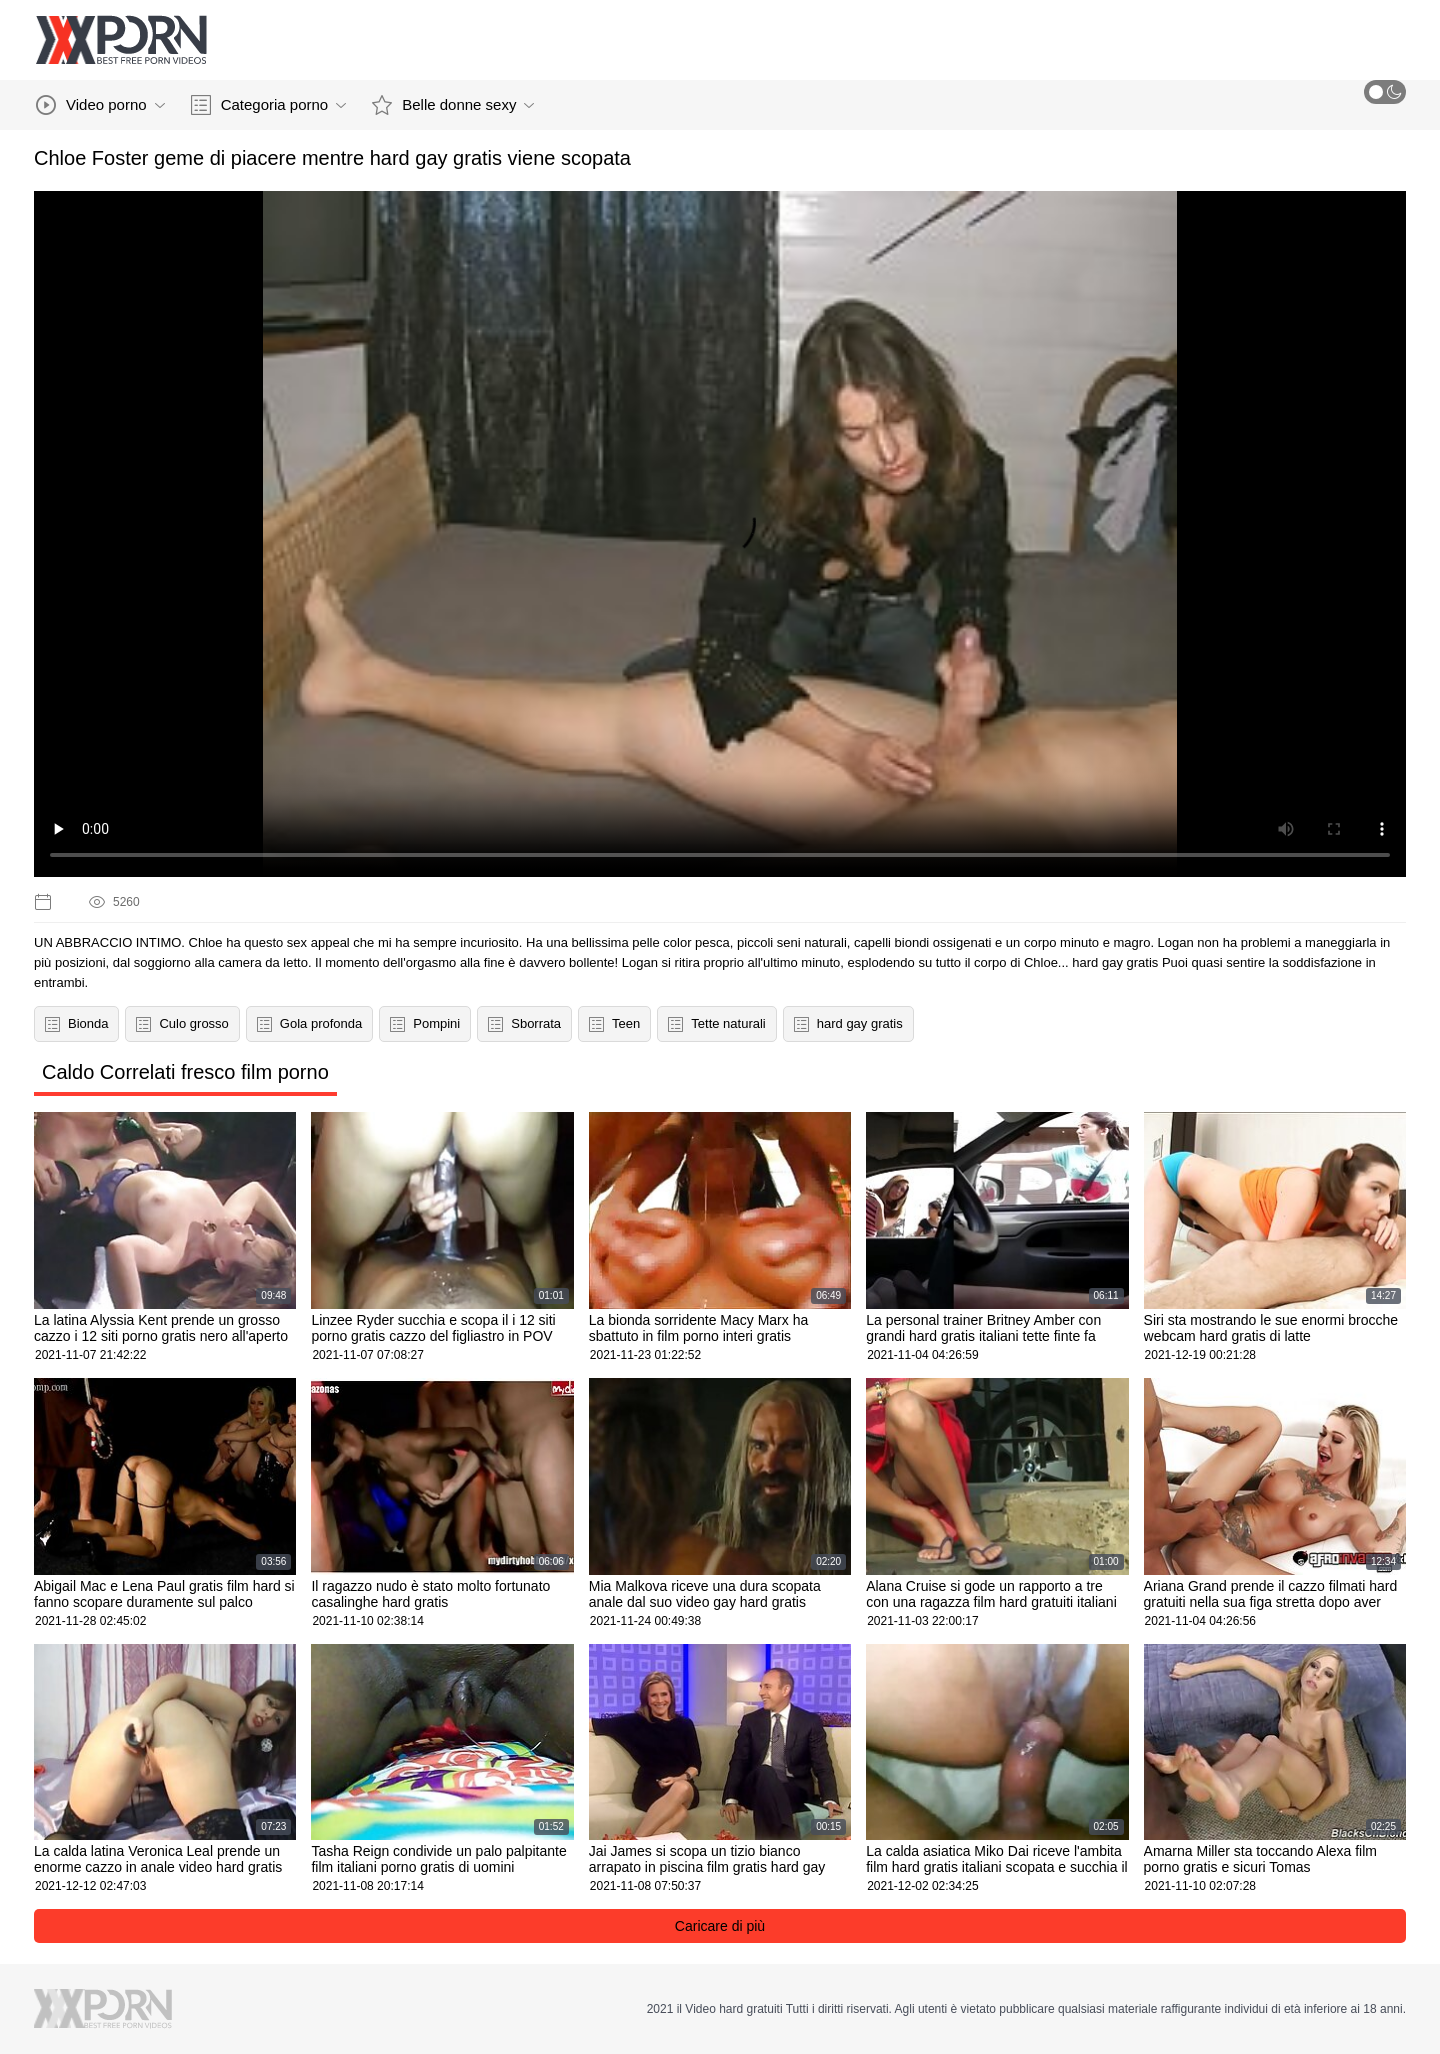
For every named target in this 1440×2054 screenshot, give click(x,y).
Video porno (100, 105)
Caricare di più (720, 1926)
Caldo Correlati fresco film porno (185, 1072)
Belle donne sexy (453, 105)
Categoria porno (269, 105)
